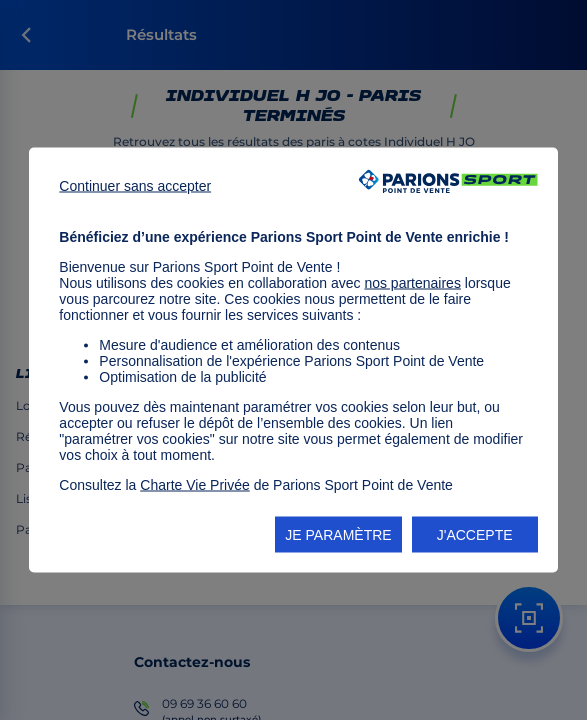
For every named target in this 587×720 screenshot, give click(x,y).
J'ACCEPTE (475, 535)
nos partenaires (412, 283)
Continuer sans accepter (135, 186)
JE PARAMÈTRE (338, 535)
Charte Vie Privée (194, 485)
